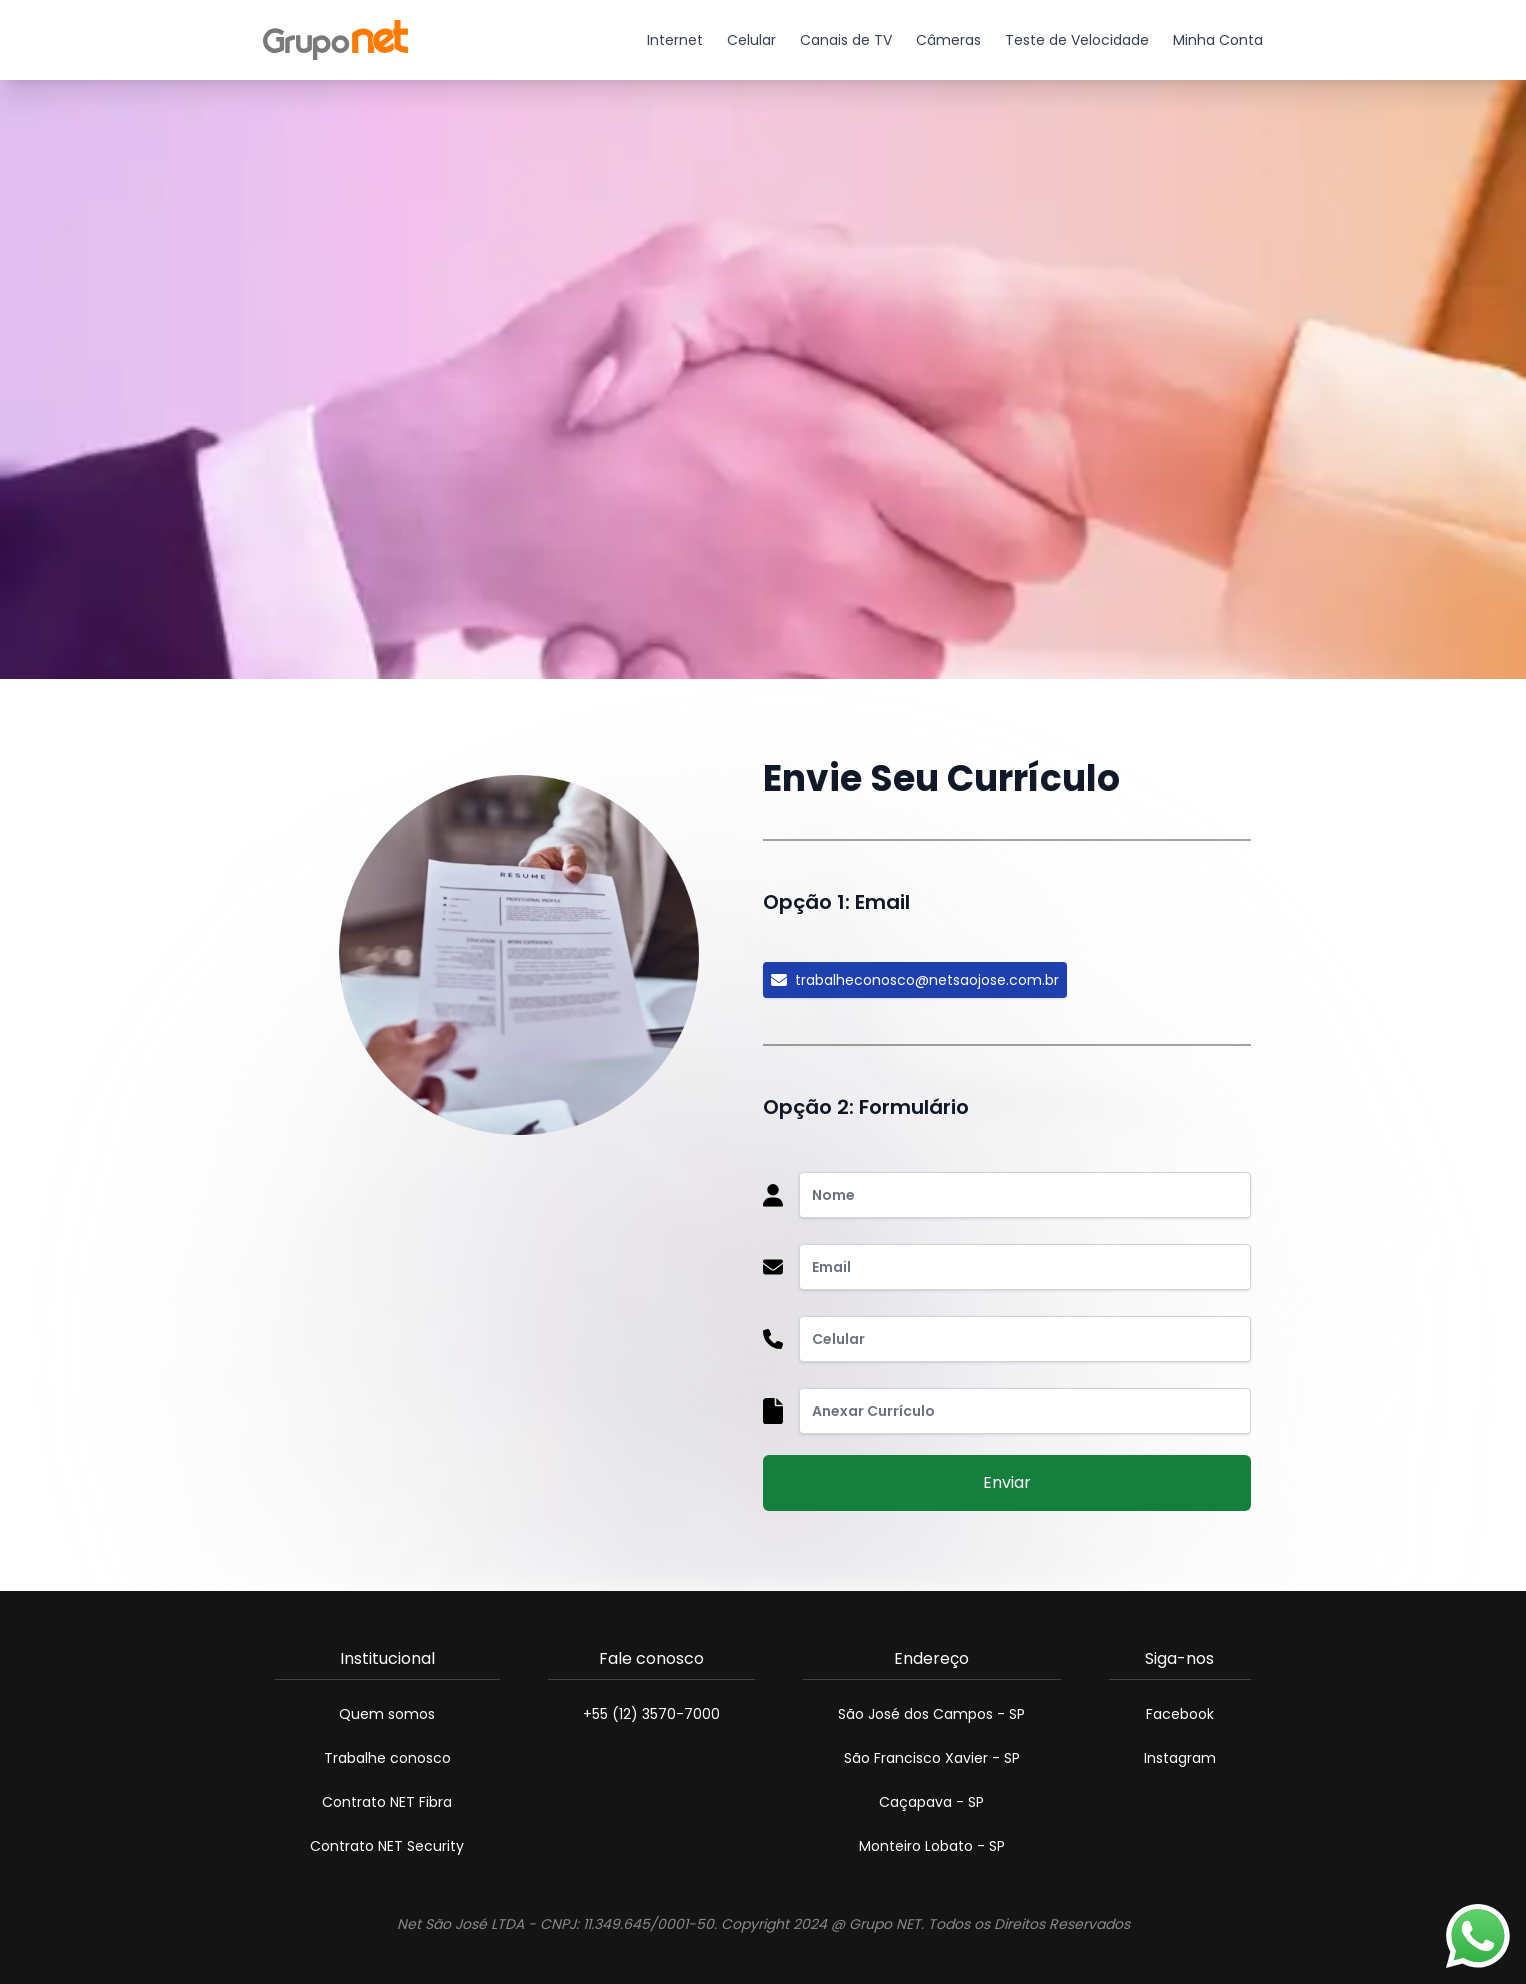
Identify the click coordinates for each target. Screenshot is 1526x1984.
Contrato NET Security (387, 1846)
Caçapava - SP (931, 1802)
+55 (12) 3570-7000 (651, 1714)
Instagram (1180, 1758)
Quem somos (387, 1714)
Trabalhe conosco (387, 1758)
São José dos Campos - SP (931, 1714)
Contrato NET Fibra (387, 1802)
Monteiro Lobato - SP (932, 1846)
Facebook (1180, 1714)
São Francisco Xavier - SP (932, 1758)
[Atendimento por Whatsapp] (1478, 1936)
